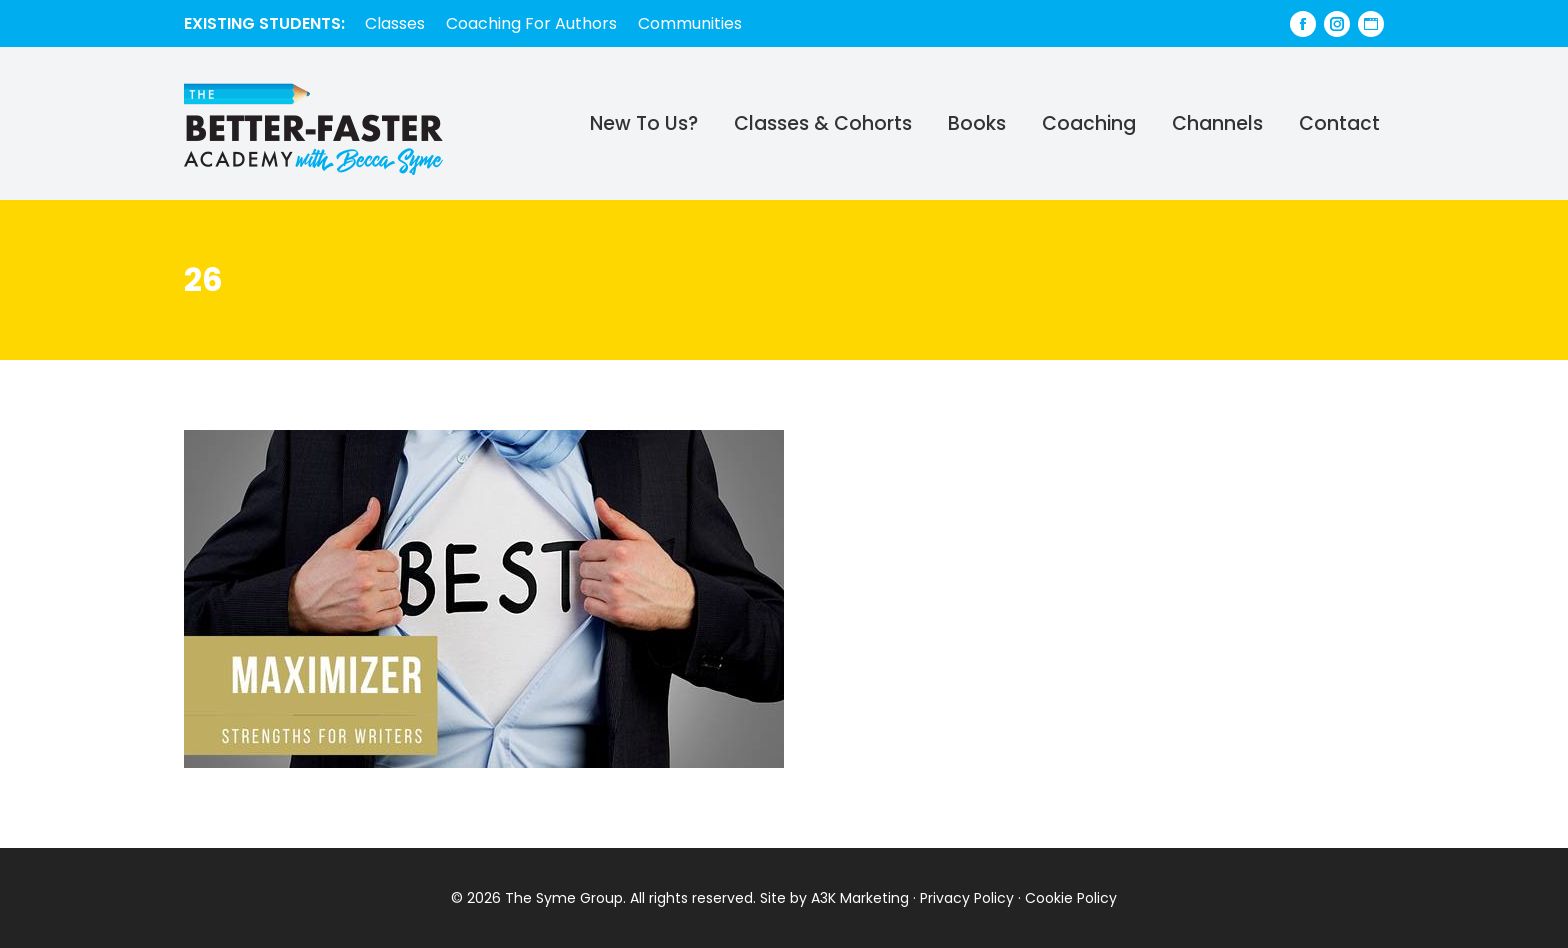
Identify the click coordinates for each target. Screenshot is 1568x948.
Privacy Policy (967, 898)
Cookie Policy (1071, 898)
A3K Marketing (860, 898)
